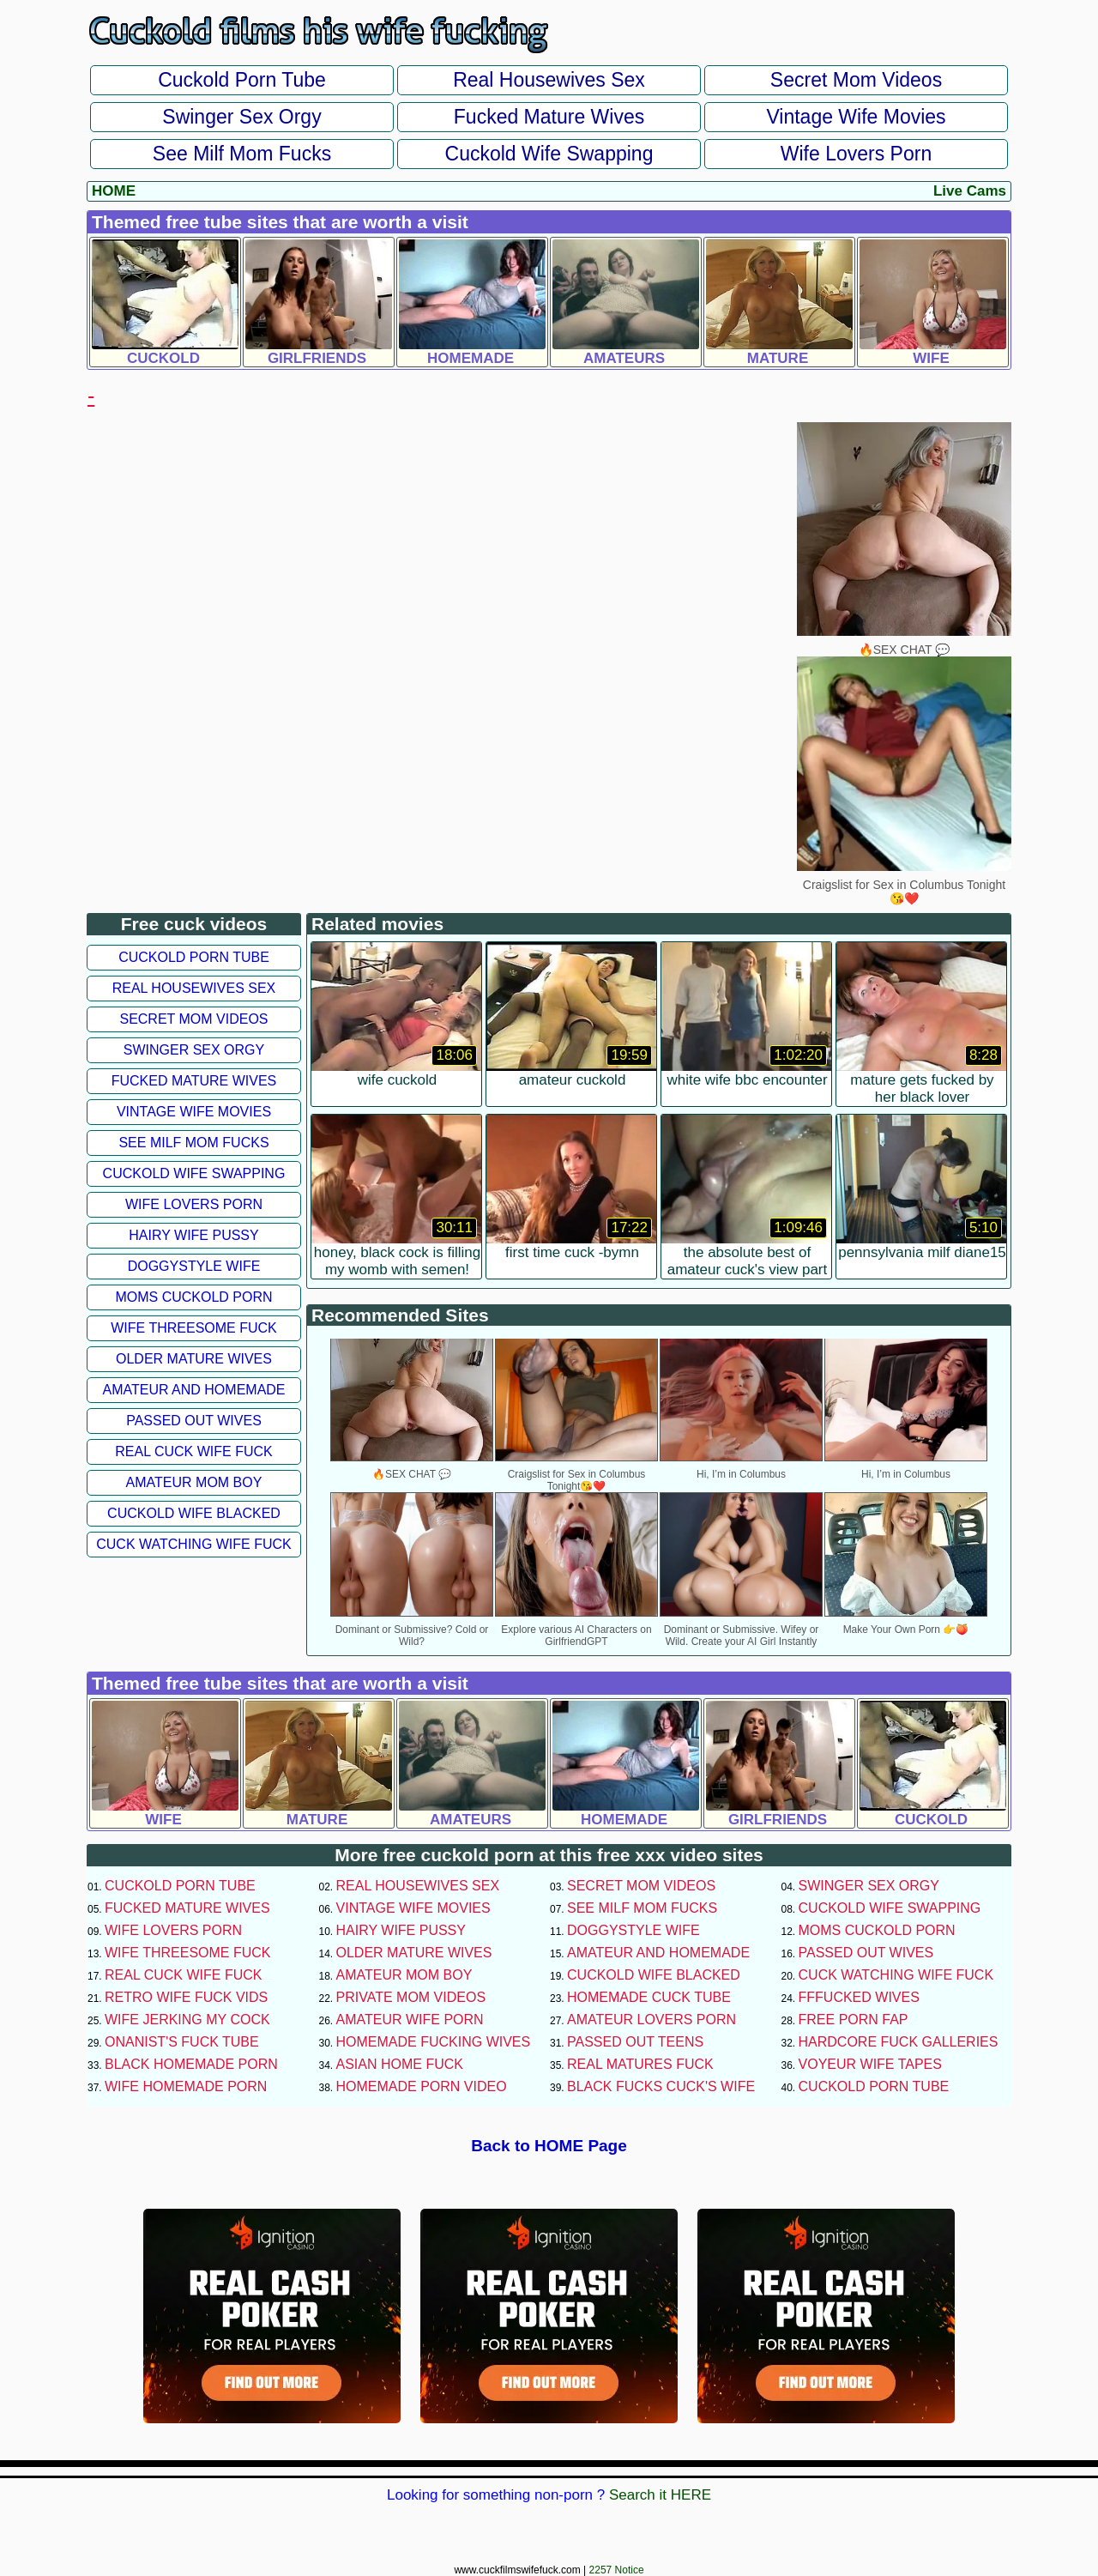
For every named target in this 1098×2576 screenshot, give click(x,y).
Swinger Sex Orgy (241, 117)
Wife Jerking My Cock (187, 2019)
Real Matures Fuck (640, 2064)
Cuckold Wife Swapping (549, 153)
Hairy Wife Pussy (193, 1235)
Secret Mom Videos (856, 80)
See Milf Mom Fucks (242, 153)
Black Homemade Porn (191, 2064)
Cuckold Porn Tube (242, 80)
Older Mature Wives (194, 1358)
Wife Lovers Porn (856, 153)
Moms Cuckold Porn (193, 1297)
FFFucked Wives (859, 1997)
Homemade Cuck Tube (649, 1997)
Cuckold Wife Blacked (194, 1513)
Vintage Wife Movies (855, 117)
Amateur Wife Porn (410, 2019)
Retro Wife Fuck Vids (186, 1997)
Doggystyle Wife (194, 1266)
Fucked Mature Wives (549, 117)
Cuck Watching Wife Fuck (194, 1544)
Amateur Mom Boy (194, 1482)
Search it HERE (660, 2495)
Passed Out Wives (194, 1420)
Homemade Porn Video (421, 2086)
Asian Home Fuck (399, 2064)
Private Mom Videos (411, 1997)
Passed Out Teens (635, 2042)
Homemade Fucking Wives (433, 2042)
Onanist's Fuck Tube (182, 2042)
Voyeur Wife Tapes (870, 2064)
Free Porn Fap (853, 2019)
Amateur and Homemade (193, 1389)
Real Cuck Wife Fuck (193, 1451)
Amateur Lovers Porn (651, 2019)
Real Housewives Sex (549, 80)
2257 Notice (616, 2570)
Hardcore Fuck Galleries (898, 2042)
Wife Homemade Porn (186, 2086)
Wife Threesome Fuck (194, 1328)
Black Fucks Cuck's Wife (661, 2086)
